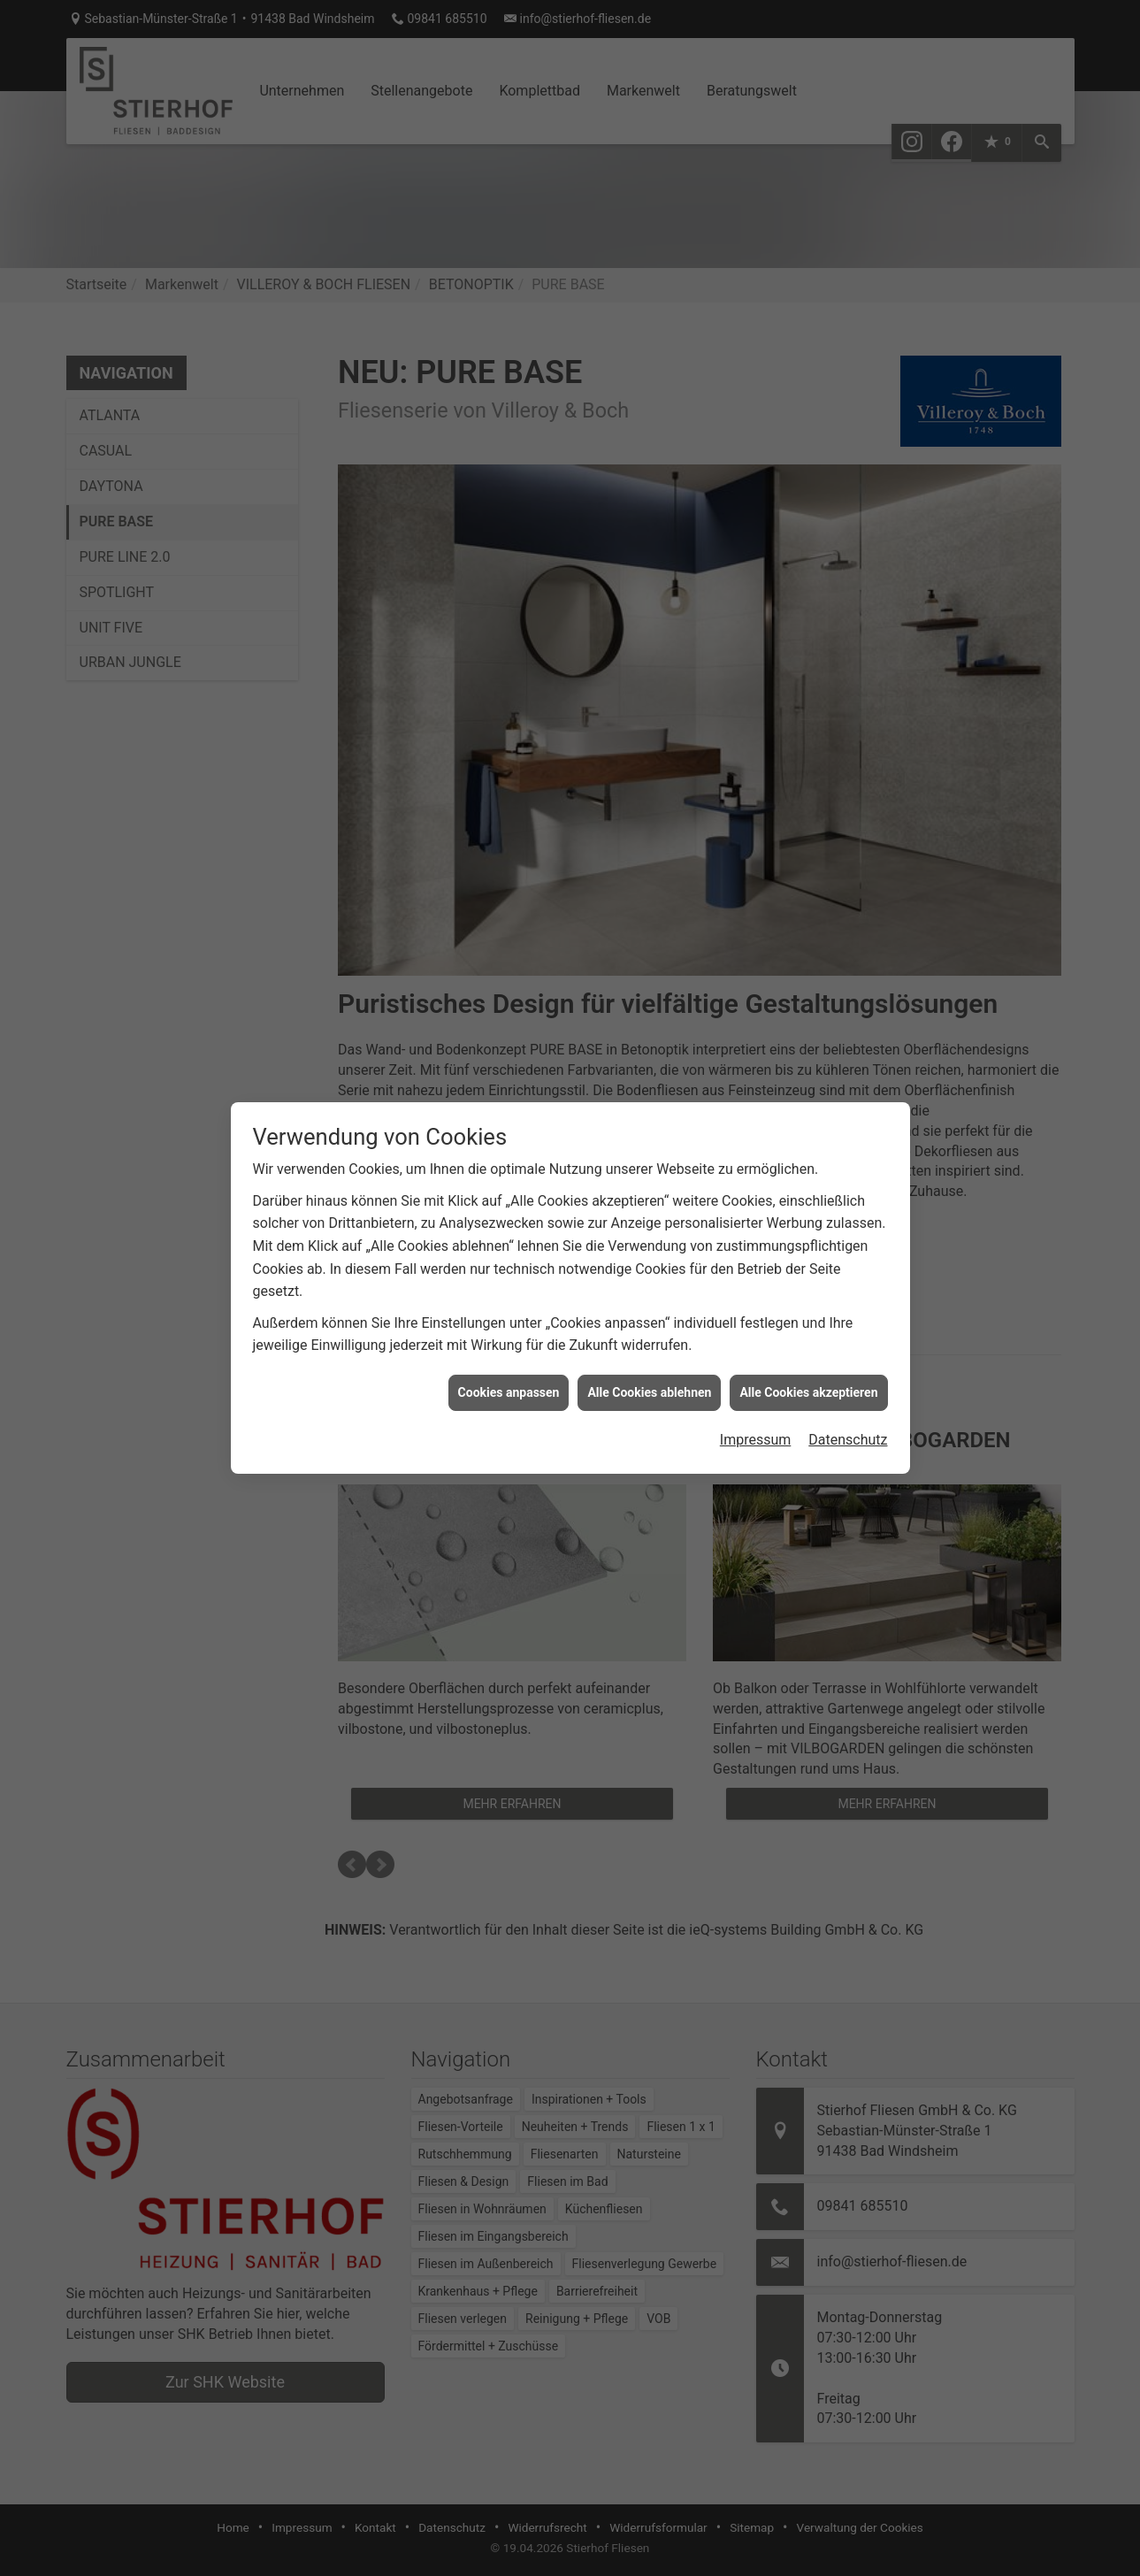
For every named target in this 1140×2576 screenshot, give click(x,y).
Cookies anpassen (509, 1338)
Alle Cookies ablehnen (649, 1338)
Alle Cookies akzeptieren (808, 1338)
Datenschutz (847, 1385)
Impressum (756, 1385)
